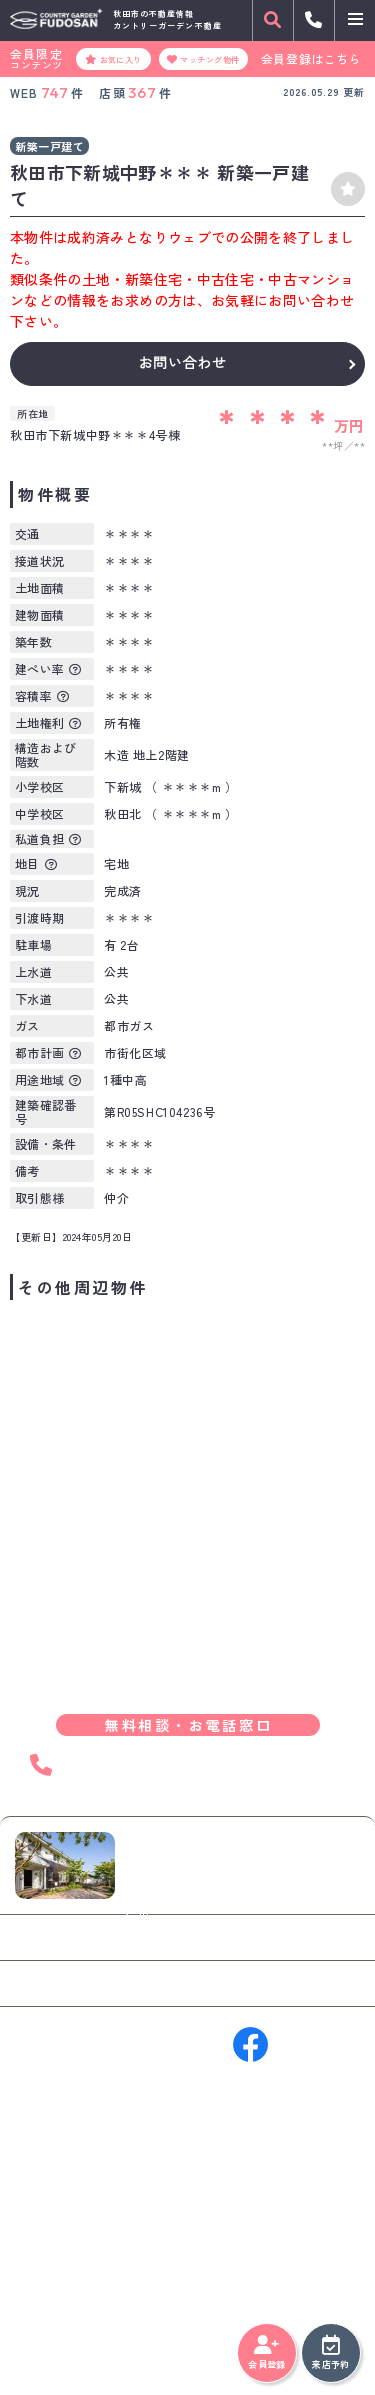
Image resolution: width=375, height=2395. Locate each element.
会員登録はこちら (311, 59)
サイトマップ (183, 2335)
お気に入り (113, 59)
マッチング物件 (203, 59)
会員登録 (266, 2353)
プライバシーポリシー (75, 2335)
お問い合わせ (182, 363)
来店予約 (330, 2353)
